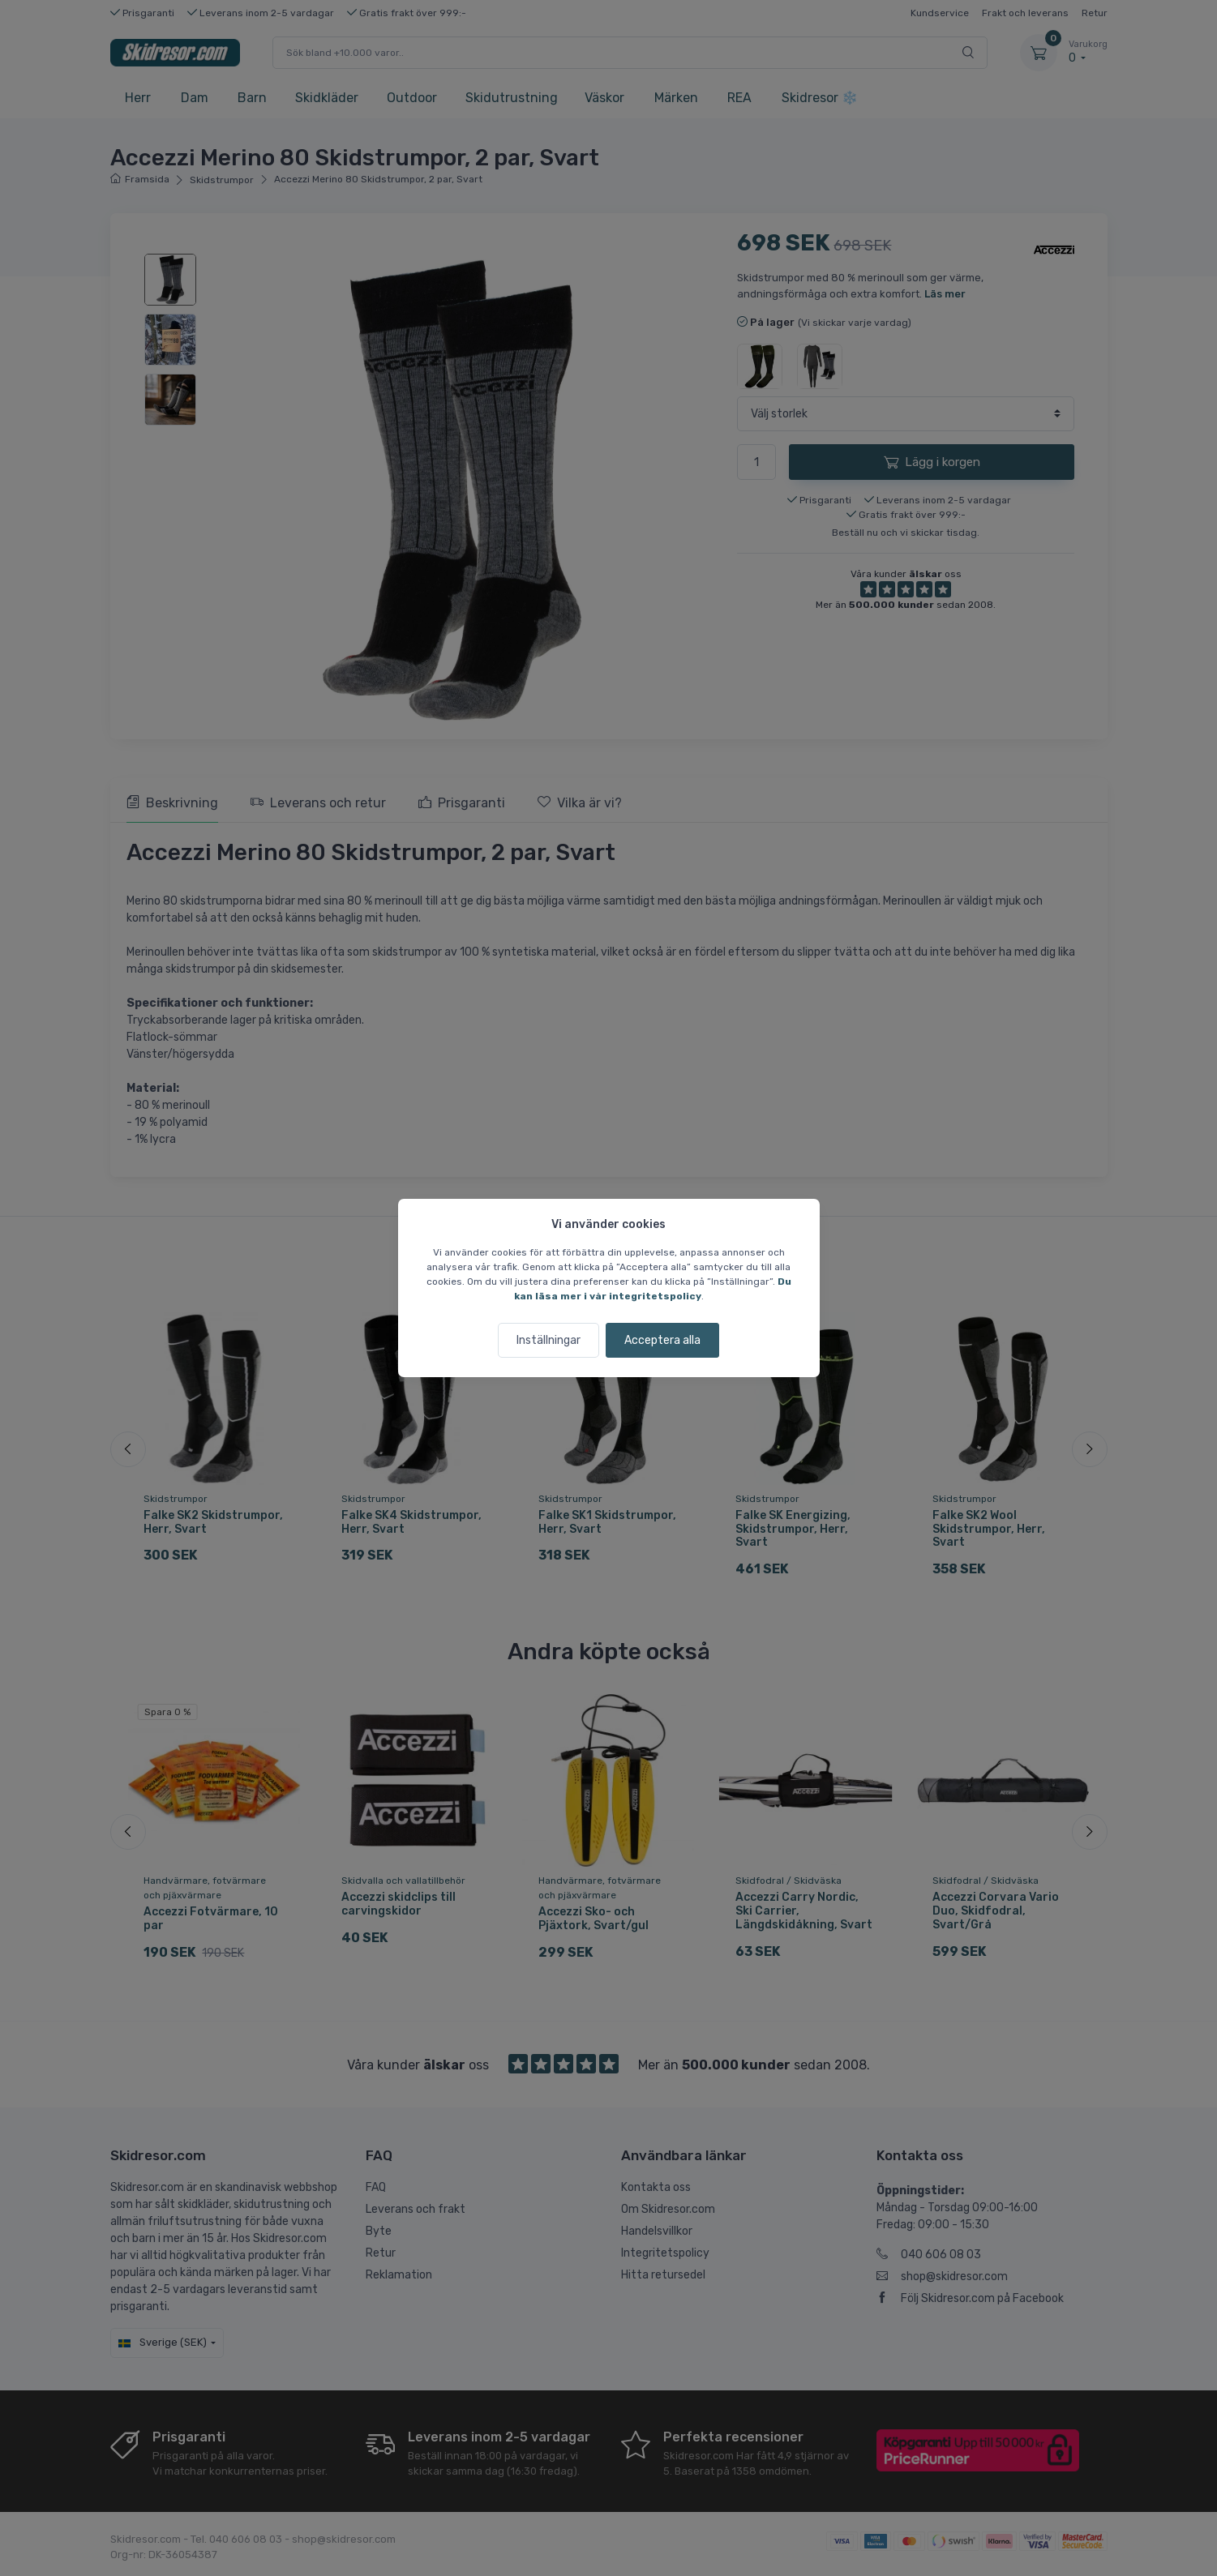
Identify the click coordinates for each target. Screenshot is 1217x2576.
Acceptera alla (662, 1340)
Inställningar (548, 1340)
